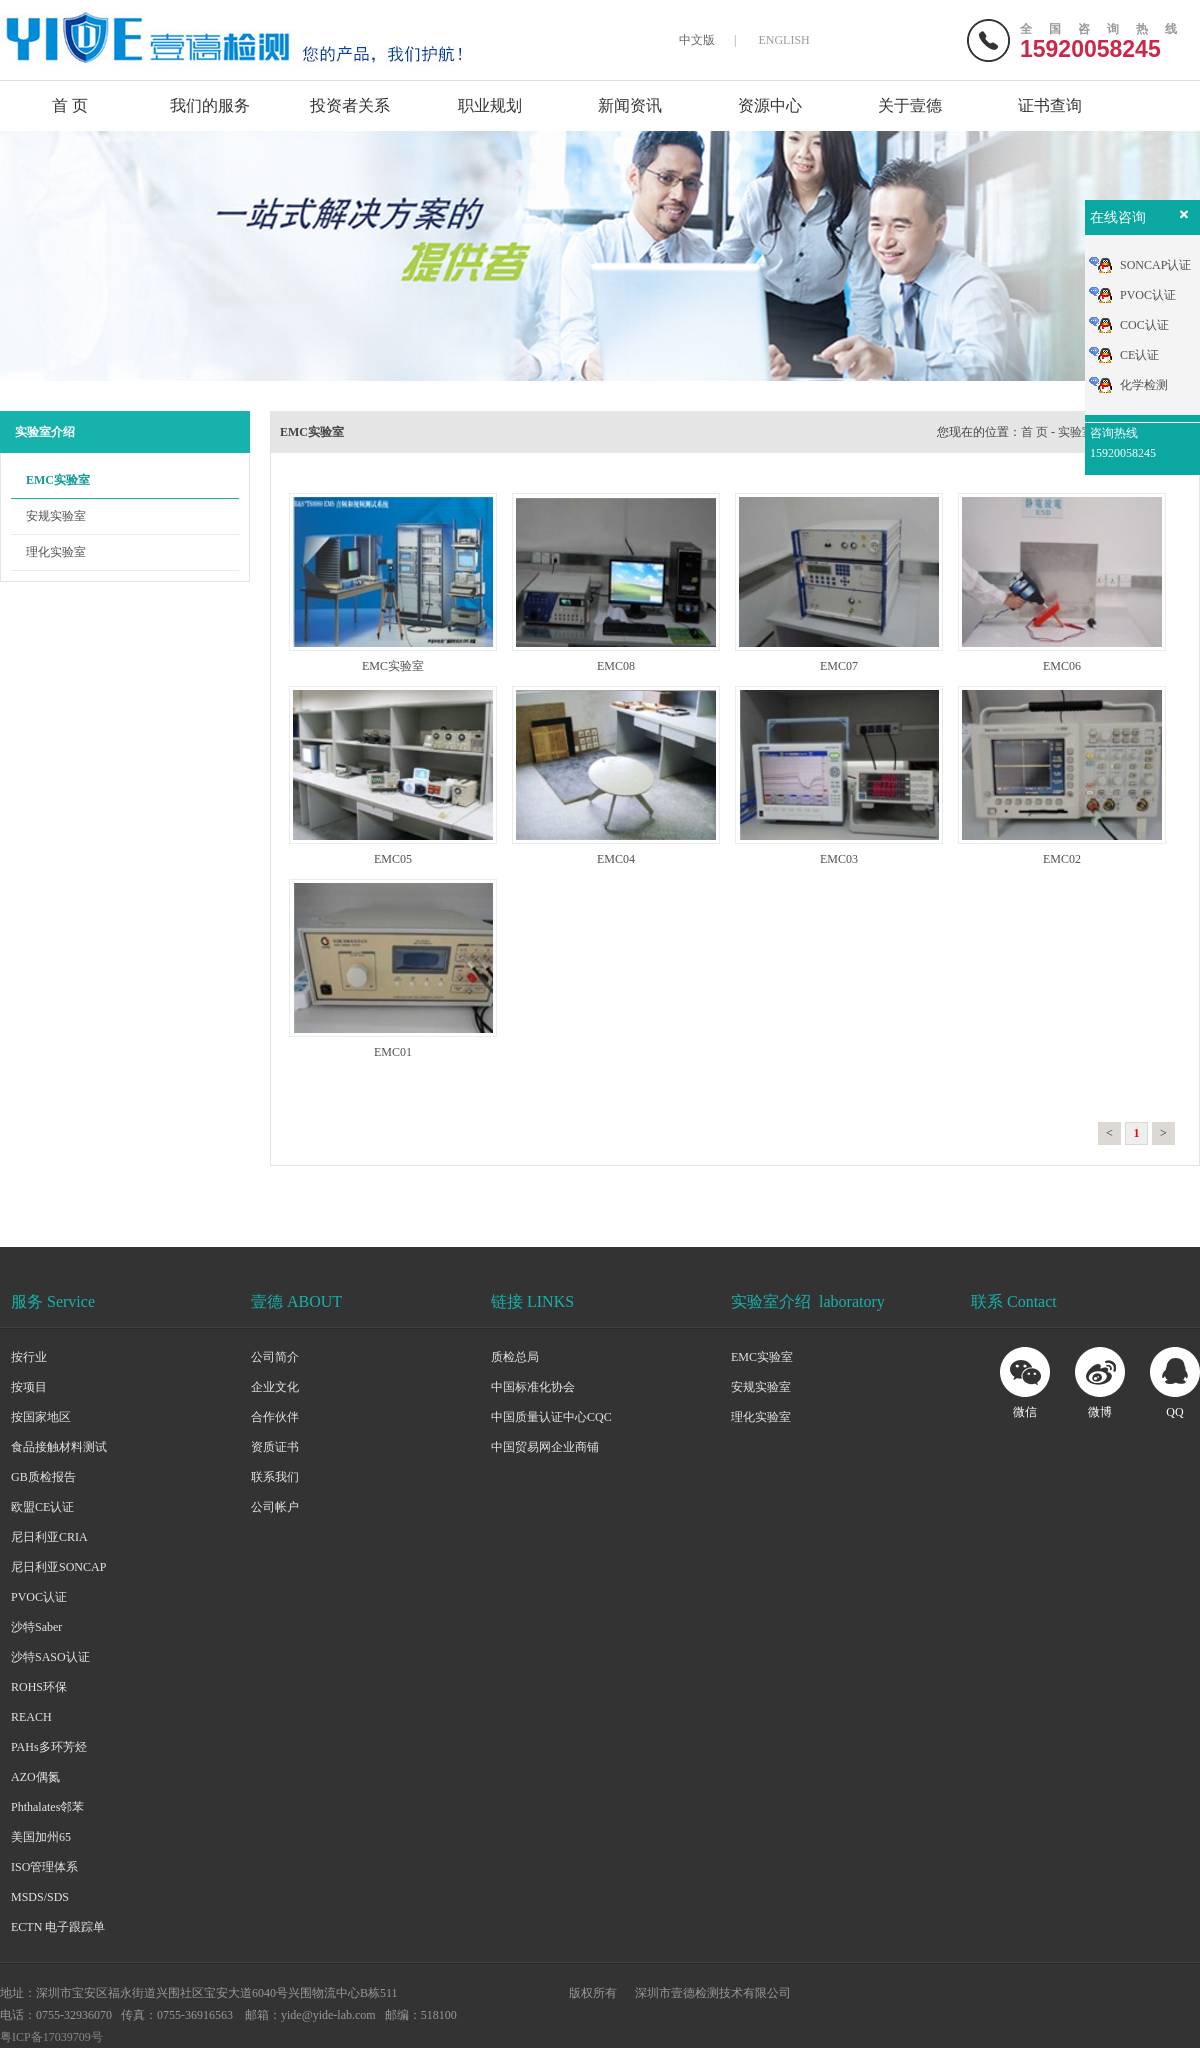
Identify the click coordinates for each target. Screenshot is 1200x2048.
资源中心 (770, 105)
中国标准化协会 (533, 1387)
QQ (1174, 1412)
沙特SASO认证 (50, 1657)
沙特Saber (36, 1627)
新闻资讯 (630, 105)
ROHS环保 (39, 1687)
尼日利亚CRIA (49, 1537)
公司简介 (275, 1357)
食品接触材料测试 (59, 1447)
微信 (1025, 1412)
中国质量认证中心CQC (551, 1417)
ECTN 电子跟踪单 (58, 1927)
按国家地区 (41, 1417)
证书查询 (1050, 105)
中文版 (697, 40)
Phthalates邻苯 (47, 1807)
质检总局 (515, 1357)
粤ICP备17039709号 (51, 2037)
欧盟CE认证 (42, 1507)
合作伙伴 (275, 1417)
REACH (31, 1717)
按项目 (29, 1387)
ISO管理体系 (44, 1867)
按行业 (29, 1357)
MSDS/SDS (40, 1897)
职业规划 (490, 105)
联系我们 (275, 1477)
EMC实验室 (58, 480)
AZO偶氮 (35, 1777)
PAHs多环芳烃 (49, 1747)
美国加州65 (41, 1837)
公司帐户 (275, 1507)
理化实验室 (56, 552)
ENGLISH (783, 40)
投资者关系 (350, 105)
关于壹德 (910, 105)
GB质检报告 (43, 1477)
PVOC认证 (39, 1597)
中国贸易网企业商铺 (545, 1447)
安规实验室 (56, 516)
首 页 (70, 105)
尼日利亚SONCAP (58, 1567)
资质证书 (275, 1447)
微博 (1100, 1412)
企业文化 (275, 1387)
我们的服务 (210, 105)
